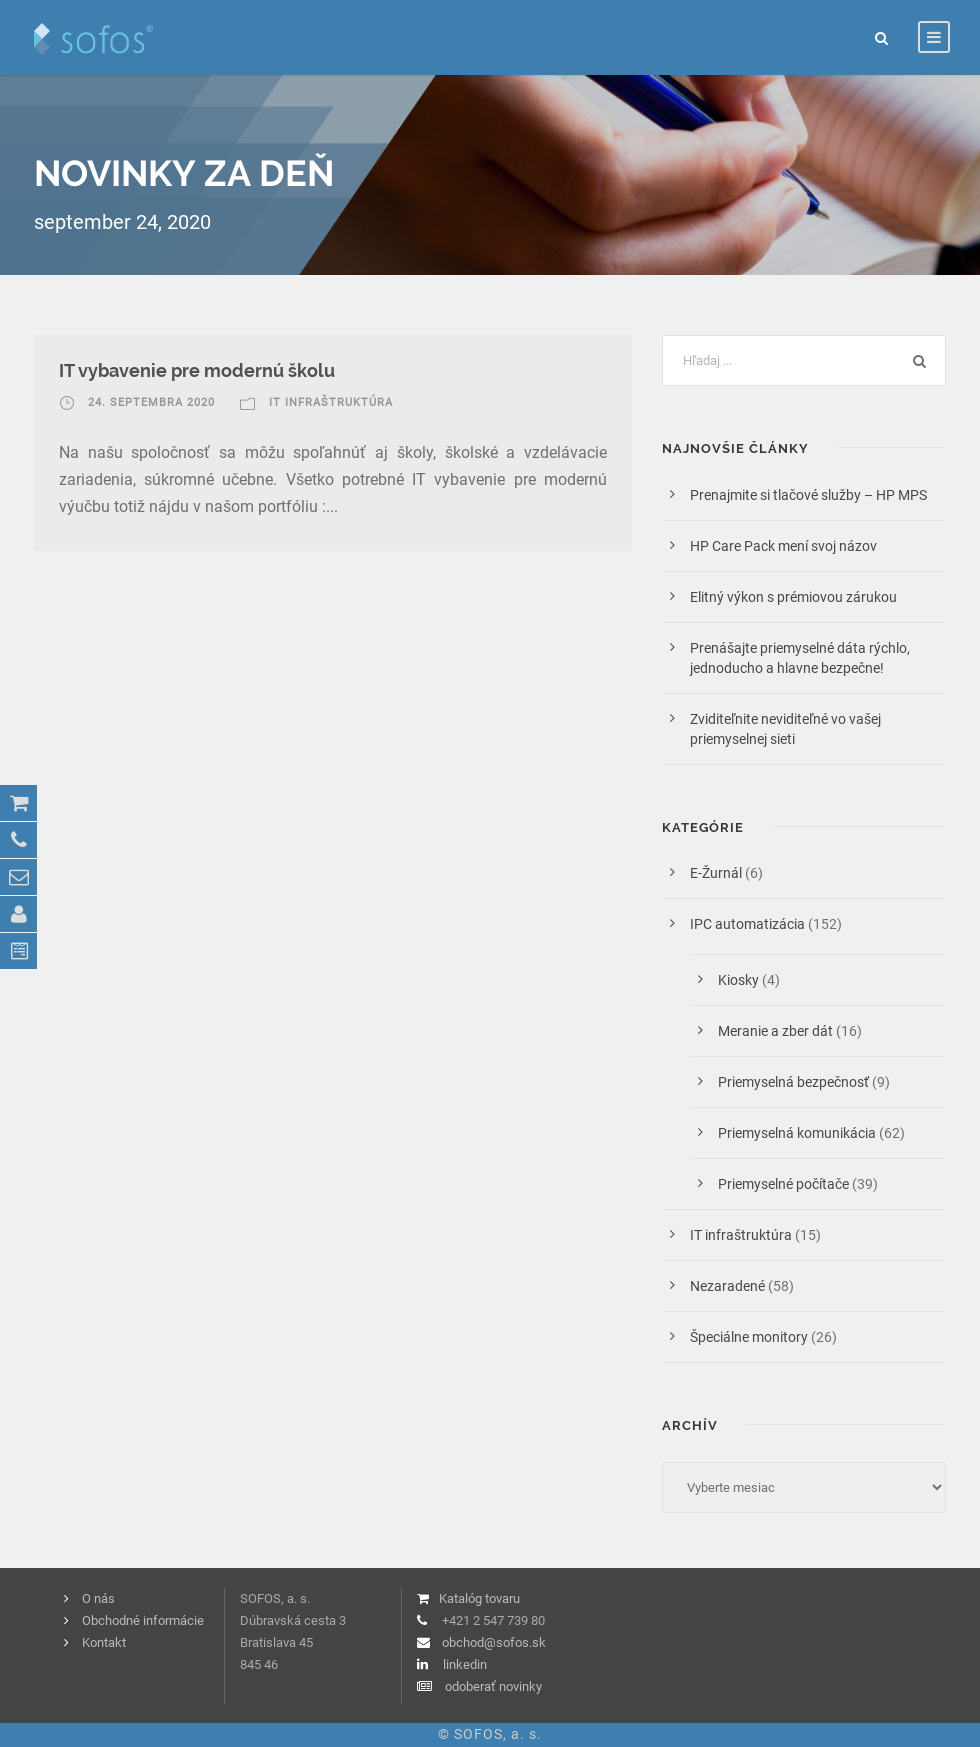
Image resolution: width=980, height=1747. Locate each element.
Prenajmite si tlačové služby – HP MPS (811, 495)
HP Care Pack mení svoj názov (783, 546)
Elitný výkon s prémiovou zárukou (793, 597)
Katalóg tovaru (479, 1598)
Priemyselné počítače (783, 1184)
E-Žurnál (716, 873)
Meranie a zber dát (775, 1031)
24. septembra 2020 (151, 402)
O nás (98, 1598)
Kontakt (104, 1642)
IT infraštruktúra (331, 402)
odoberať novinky (493, 1686)
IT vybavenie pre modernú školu (197, 370)
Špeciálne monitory (749, 1337)
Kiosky (738, 980)
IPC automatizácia (747, 924)
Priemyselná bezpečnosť (793, 1082)
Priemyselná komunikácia (797, 1133)
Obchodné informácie (143, 1620)
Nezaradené (727, 1286)
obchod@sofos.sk (494, 1642)
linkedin (465, 1664)
